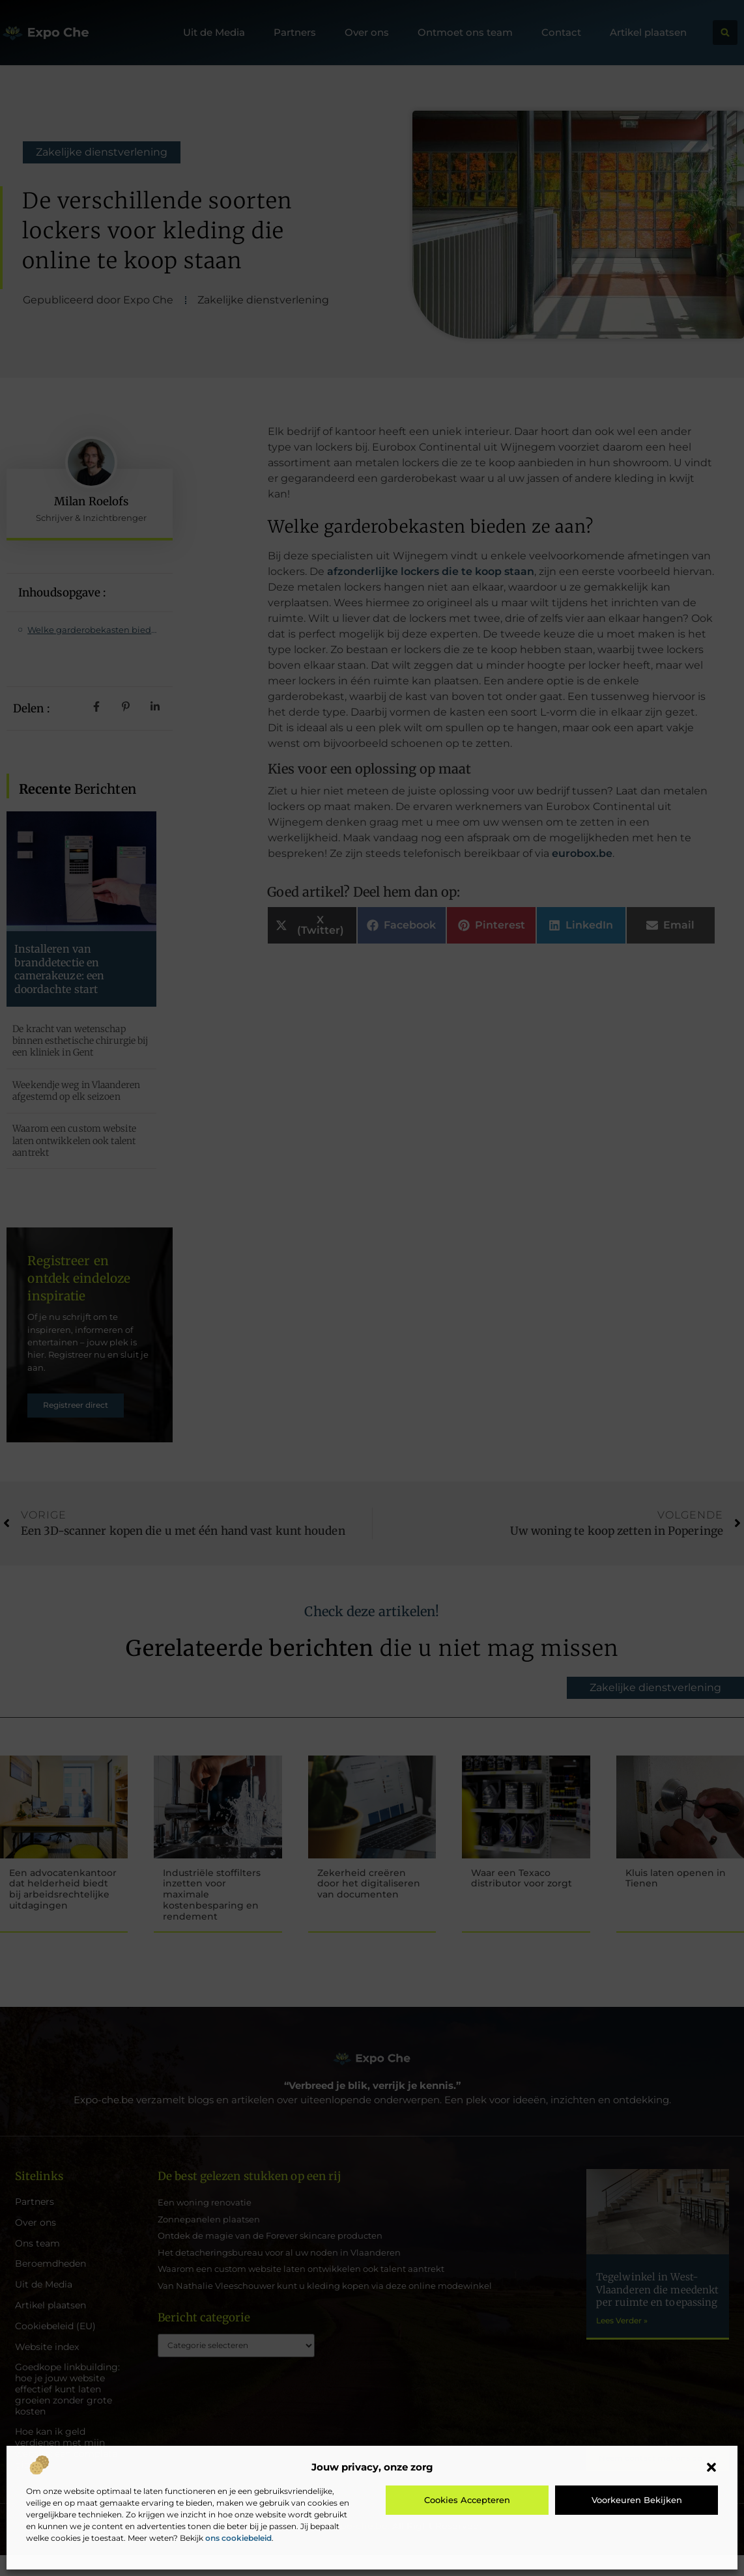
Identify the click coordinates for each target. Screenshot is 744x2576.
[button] (711, 2467)
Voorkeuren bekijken (637, 2500)
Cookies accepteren (467, 2500)
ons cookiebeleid (238, 2538)
